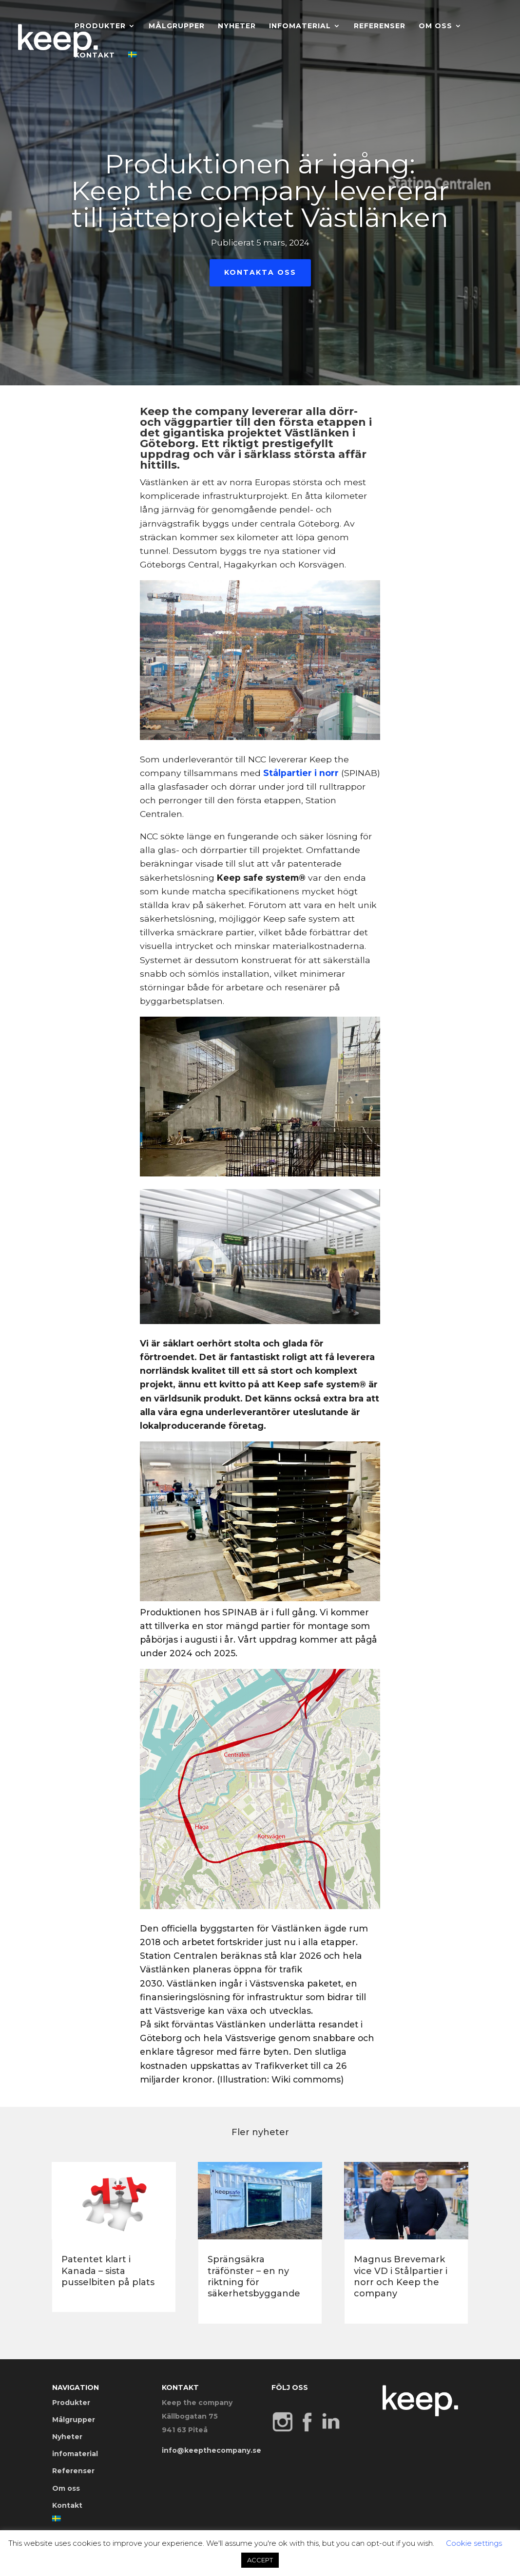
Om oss (435, 26)
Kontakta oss (260, 272)
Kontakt (95, 55)
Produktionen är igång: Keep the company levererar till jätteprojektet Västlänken (260, 191)
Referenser (379, 26)
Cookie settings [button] (474, 2543)
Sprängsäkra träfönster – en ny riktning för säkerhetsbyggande (254, 2276)
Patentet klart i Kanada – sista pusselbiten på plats (107, 2271)
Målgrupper (177, 26)
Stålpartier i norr (302, 773)
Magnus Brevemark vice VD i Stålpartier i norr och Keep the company (400, 2276)
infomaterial (300, 26)
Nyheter (237, 26)
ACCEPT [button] (260, 2560)
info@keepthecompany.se (211, 2450)
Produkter (100, 26)
